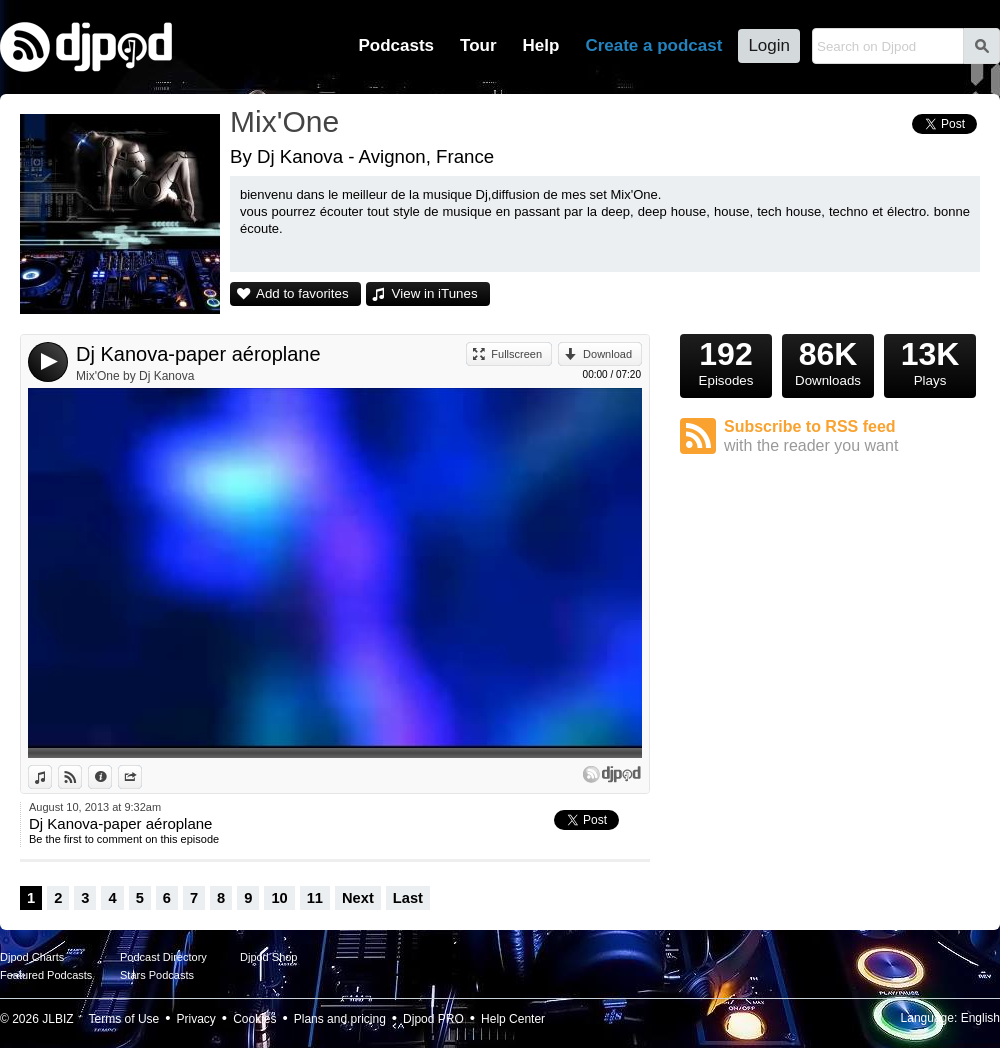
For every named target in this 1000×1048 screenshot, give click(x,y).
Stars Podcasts (157, 975)
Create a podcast (653, 45)
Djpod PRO (433, 1019)
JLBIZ (57, 1019)
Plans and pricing (340, 1019)
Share (141, 777)
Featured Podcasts (46, 975)
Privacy (196, 1019)
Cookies (254, 1019)
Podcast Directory (163, 957)
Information (111, 777)
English (980, 1018)
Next (358, 898)
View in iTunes (435, 293)
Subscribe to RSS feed (852, 436)
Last (408, 898)
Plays (930, 361)
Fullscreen (516, 354)
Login (769, 45)
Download (607, 354)
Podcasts (396, 45)
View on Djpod (81, 777)
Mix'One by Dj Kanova (135, 376)
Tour (478, 45)
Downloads (828, 361)
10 (279, 898)
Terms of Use (124, 1019)
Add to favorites (302, 293)
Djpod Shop (269, 957)
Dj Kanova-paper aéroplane (198, 354)
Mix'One (284, 121)
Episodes (726, 361)
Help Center (513, 1019)
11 (315, 898)
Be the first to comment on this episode (124, 839)
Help (541, 45)
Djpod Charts (32, 957)
